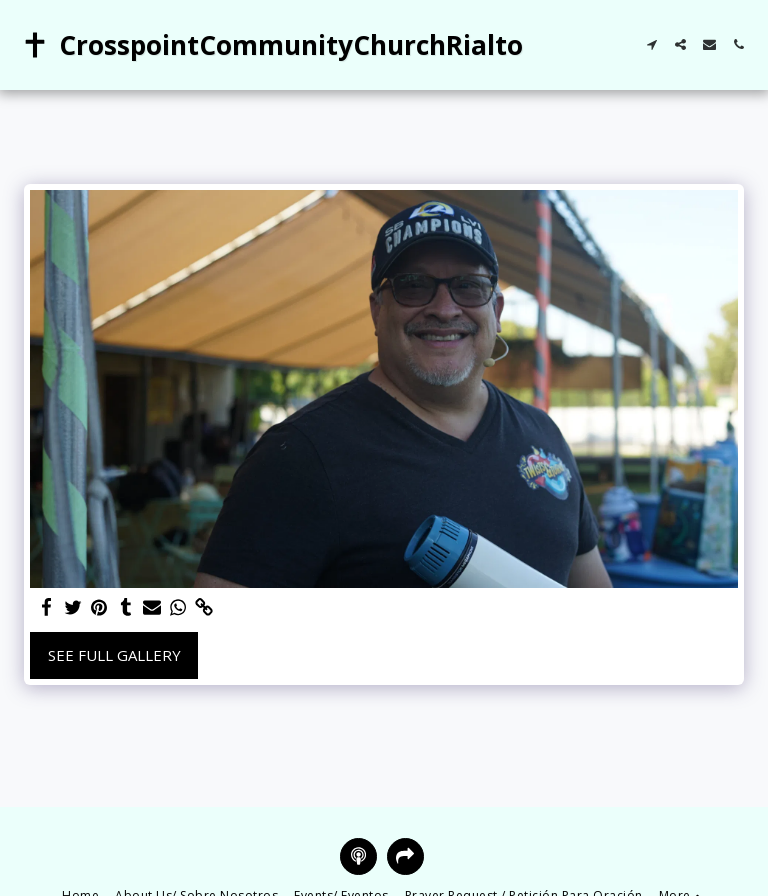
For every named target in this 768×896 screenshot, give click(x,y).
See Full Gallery (114, 655)
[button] (651, 44)
